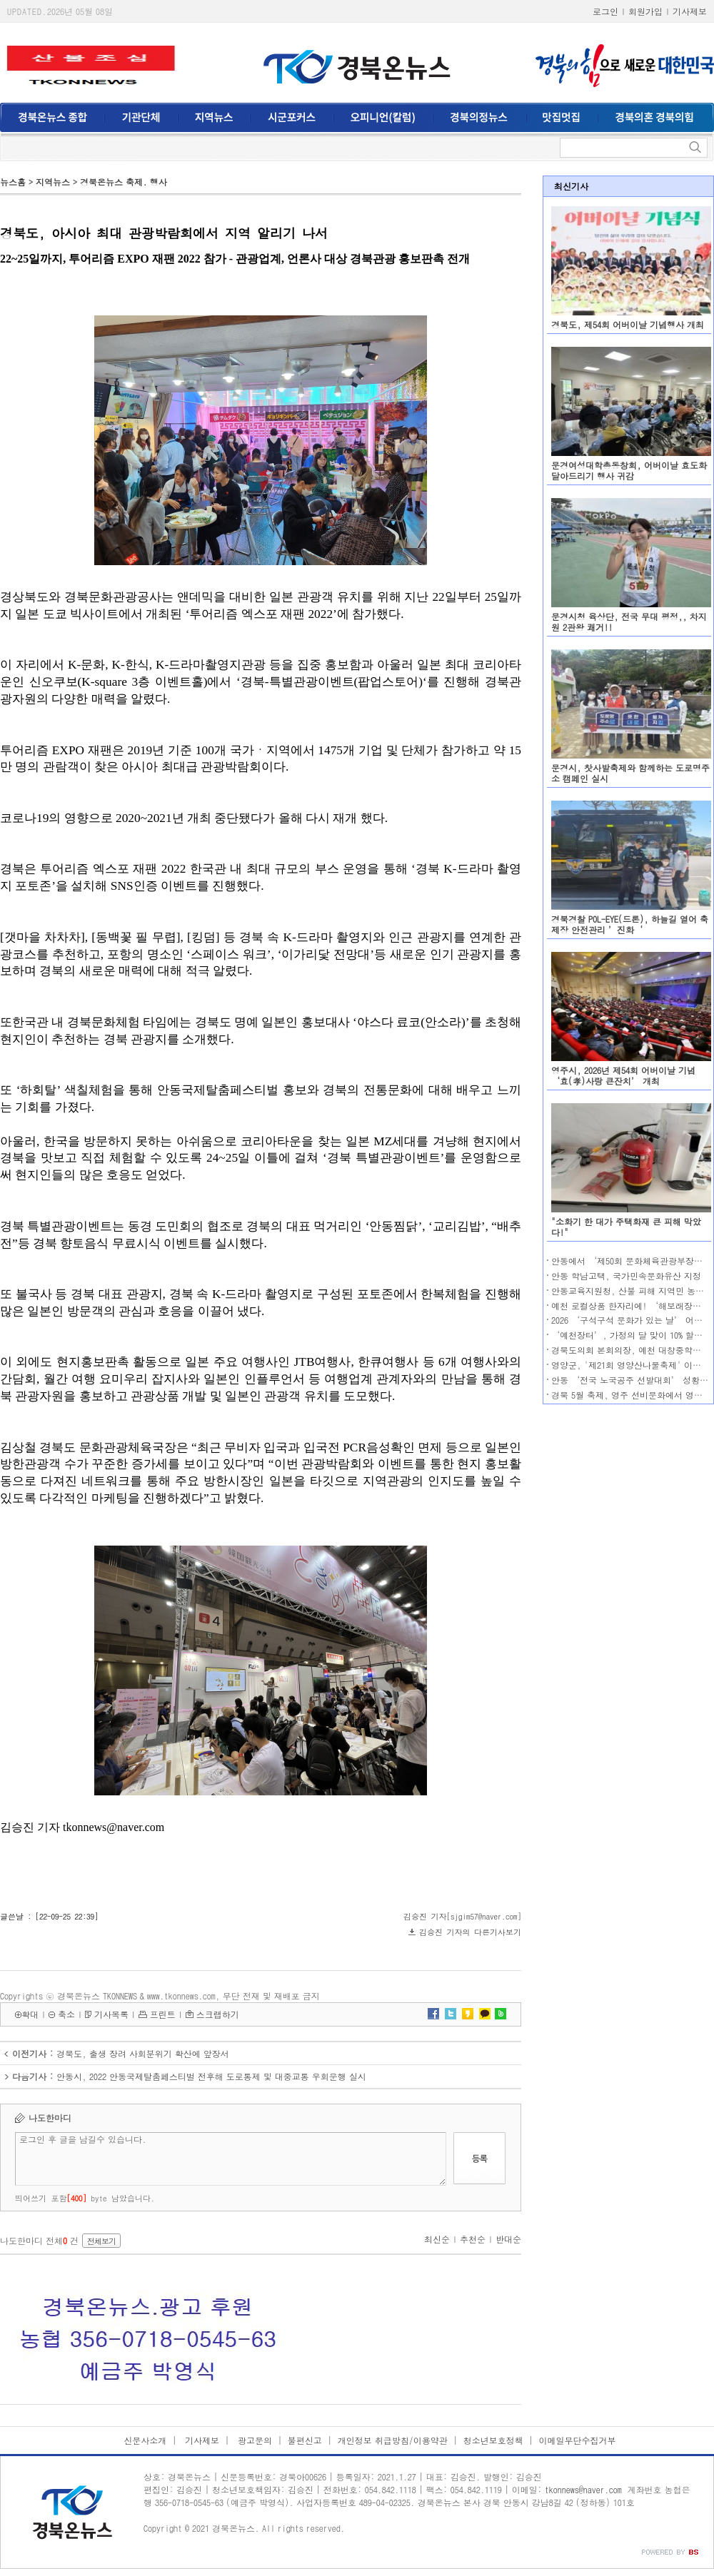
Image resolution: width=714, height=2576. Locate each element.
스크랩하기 (217, 2014)
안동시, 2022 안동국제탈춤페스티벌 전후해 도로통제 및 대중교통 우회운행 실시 (211, 2076)
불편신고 (305, 2440)
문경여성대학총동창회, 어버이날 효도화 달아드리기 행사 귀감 (629, 470)
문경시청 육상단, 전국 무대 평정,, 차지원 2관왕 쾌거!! (629, 621)
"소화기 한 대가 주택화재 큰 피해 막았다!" (626, 1226)
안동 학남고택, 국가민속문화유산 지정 (626, 1275)
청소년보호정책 (493, 2440)
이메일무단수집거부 (577, 2440)
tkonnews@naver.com (583, 2489)
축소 (66, 2014)
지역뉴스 (53, 182)
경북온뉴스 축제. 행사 (123, 182)
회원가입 (645, 11)
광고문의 (253, 2440)
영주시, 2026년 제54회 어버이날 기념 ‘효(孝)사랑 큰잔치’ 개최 (623, 1075)
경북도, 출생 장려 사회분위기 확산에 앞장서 (142, 2053)
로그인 (605, 11)
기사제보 (690, 11)
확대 (30, 2014)
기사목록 (111, 2014)
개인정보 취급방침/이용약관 (393, 2440)
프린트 (163, 2014)
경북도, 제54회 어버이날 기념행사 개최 (627, 324)
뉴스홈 (13, 182)
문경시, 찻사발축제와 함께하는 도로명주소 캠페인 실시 (630, 772)
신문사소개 (145, 2440)
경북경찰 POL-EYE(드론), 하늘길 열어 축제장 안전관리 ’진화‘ (629, 924)
